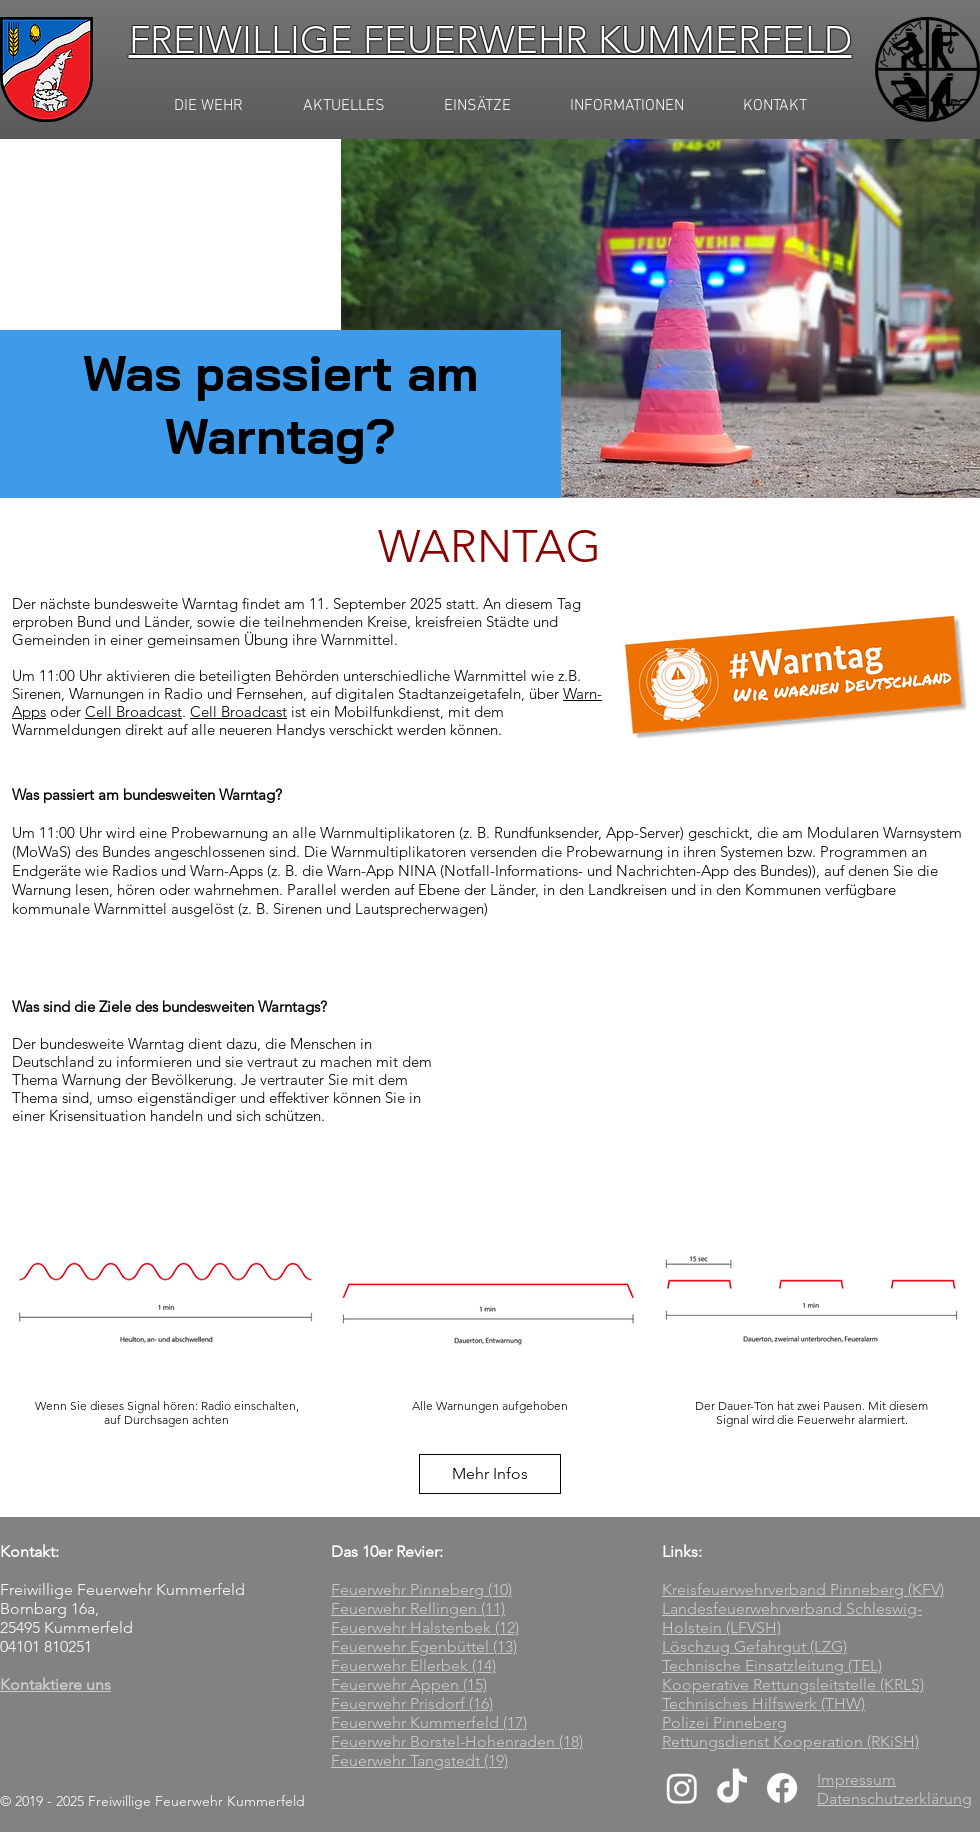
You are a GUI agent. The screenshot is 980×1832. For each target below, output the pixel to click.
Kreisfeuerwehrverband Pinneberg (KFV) (803, 1589)
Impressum (856, 1779)
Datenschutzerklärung (894, 1798)
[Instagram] (682, 1788)
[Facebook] (782, 1788)
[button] (343, 106)
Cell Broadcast (133, 711)
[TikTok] (732, 1788)
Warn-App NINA (381, 870)
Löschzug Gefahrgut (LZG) (754, 1646)
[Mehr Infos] (490, 1474)
